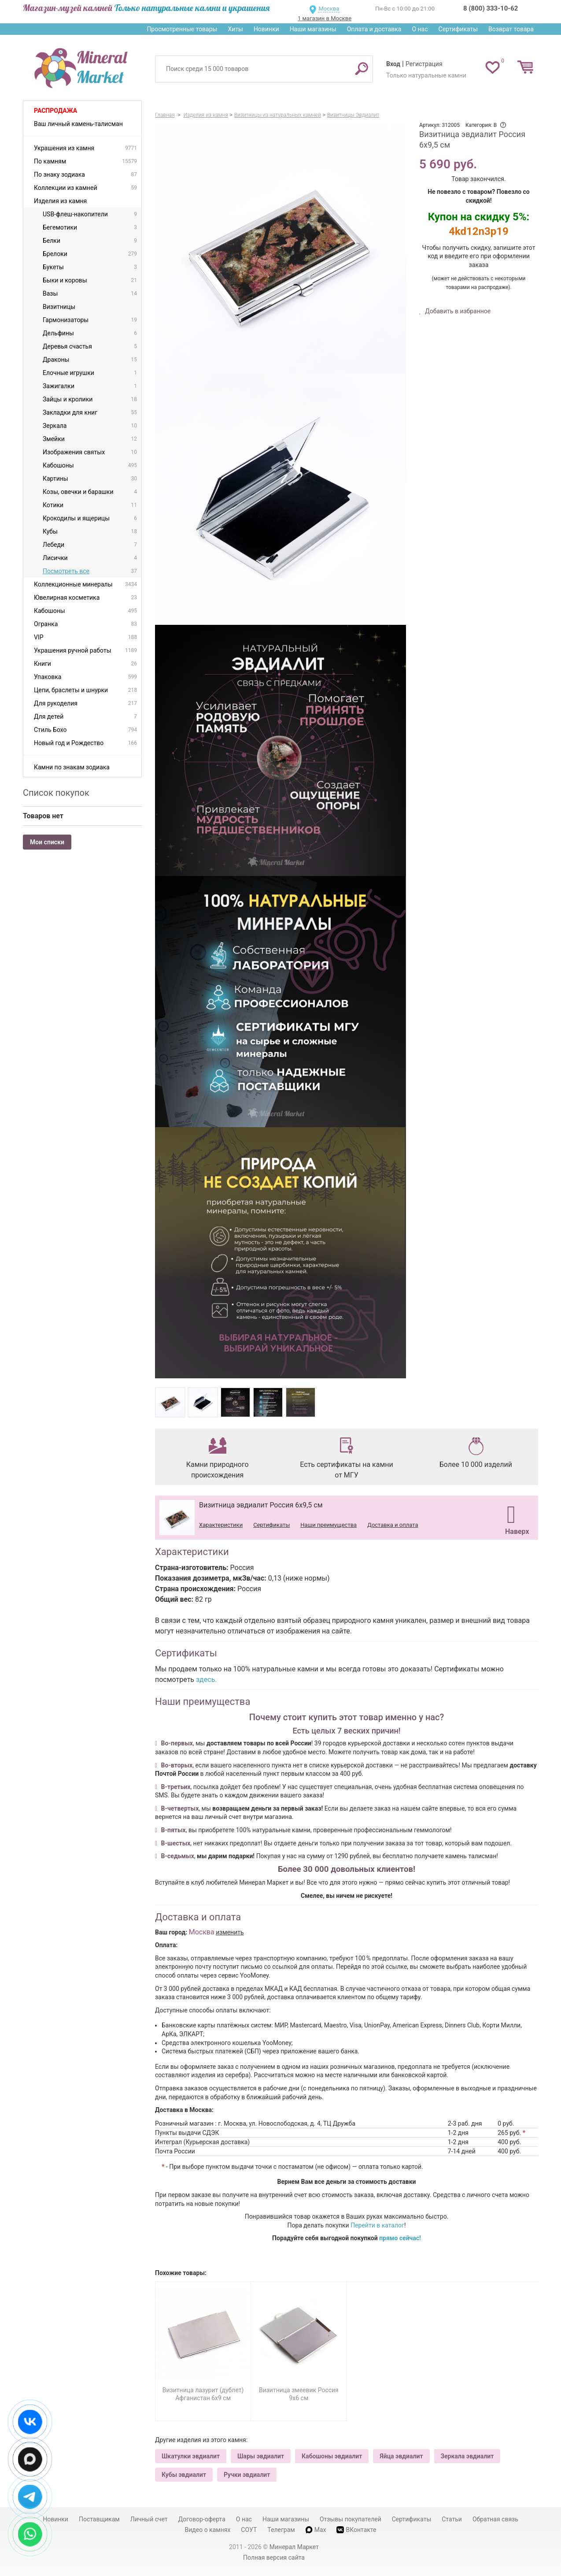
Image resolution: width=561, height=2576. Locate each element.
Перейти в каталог (377, 2225)
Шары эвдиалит (260, 2456)
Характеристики (221, 1525)
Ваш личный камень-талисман (78, 123)
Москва (328, 8)
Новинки (266, 29)
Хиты (235, 29)
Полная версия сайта (274, 2557)
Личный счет (149, 2519)
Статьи (452, 2519)
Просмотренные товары (182, 29)
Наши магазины (313, 29)
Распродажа (55, 110)
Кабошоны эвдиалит (332, 2456)
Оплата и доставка (374, 29)
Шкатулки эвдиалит (191, 2456)
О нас (420, 29)
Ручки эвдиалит (247, 2474)
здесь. (206, 1679)
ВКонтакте (356, 2530)
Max (316, 2529)
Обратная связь (495, 2519)
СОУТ (249, 2529)
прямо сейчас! (400, 2238)
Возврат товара (511, 29)
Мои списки (47, 842)
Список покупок (56, 792)
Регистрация (424, 63)
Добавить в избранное (457, 311)
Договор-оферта (201, 2519)
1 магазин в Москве (324, 18)
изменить (230, 1932)
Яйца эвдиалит (401, 2456)
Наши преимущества (328, 1525)
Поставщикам (99, 2519)
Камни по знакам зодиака (72, 767)
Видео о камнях (208, 2529)
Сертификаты (458, 29)
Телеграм (281, 2529)
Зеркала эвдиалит (467, 2456)
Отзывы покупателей (350, 2519)
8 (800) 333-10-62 (490, 8)
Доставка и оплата (392, 1525)
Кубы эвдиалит (184, 2474)
